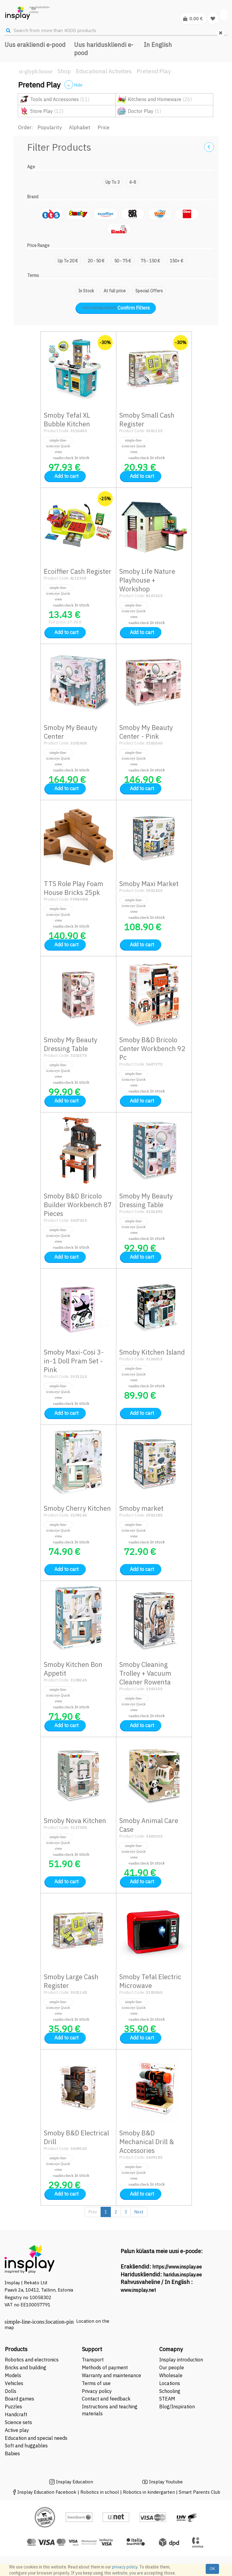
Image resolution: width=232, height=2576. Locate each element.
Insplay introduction (181, 2360)
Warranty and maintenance (112, 2375)
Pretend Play (154, 71)
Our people (171, 2367)
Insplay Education (74, 2482)
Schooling (169, 2391)
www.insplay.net (138, 2290)
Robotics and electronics (32, 2360)
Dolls (10, 2391)
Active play (17, 2430)
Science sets (19, 2422)
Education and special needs (36, 2438)
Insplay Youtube (166, 2482)
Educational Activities (104, 71)
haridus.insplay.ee (182, 2275)
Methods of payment (105, 2367)
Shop (64, 71)
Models (13, 2375)
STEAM (167, 2399)
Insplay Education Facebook (46, 2492)
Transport (93, 2360)
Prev (93, 2212)
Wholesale (170, 2375)
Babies (12, 2453)
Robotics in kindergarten (149, 2492)
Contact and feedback (106, 2399)
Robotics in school (99, 2492)
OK (212, 2568)
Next (138, 2212)
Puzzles (13, 2407)
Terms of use (96, 2383)
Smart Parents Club (199, 2492)
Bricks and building (25, 2367)
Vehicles (14, 2383)
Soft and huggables (26, 2446)
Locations (169, 2383)
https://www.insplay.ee (177, 2267)
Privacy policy (97, 2391)
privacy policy (124, 2567)
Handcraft (16, 2414)
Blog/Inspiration (177, 2407)
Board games (19, 2399)
